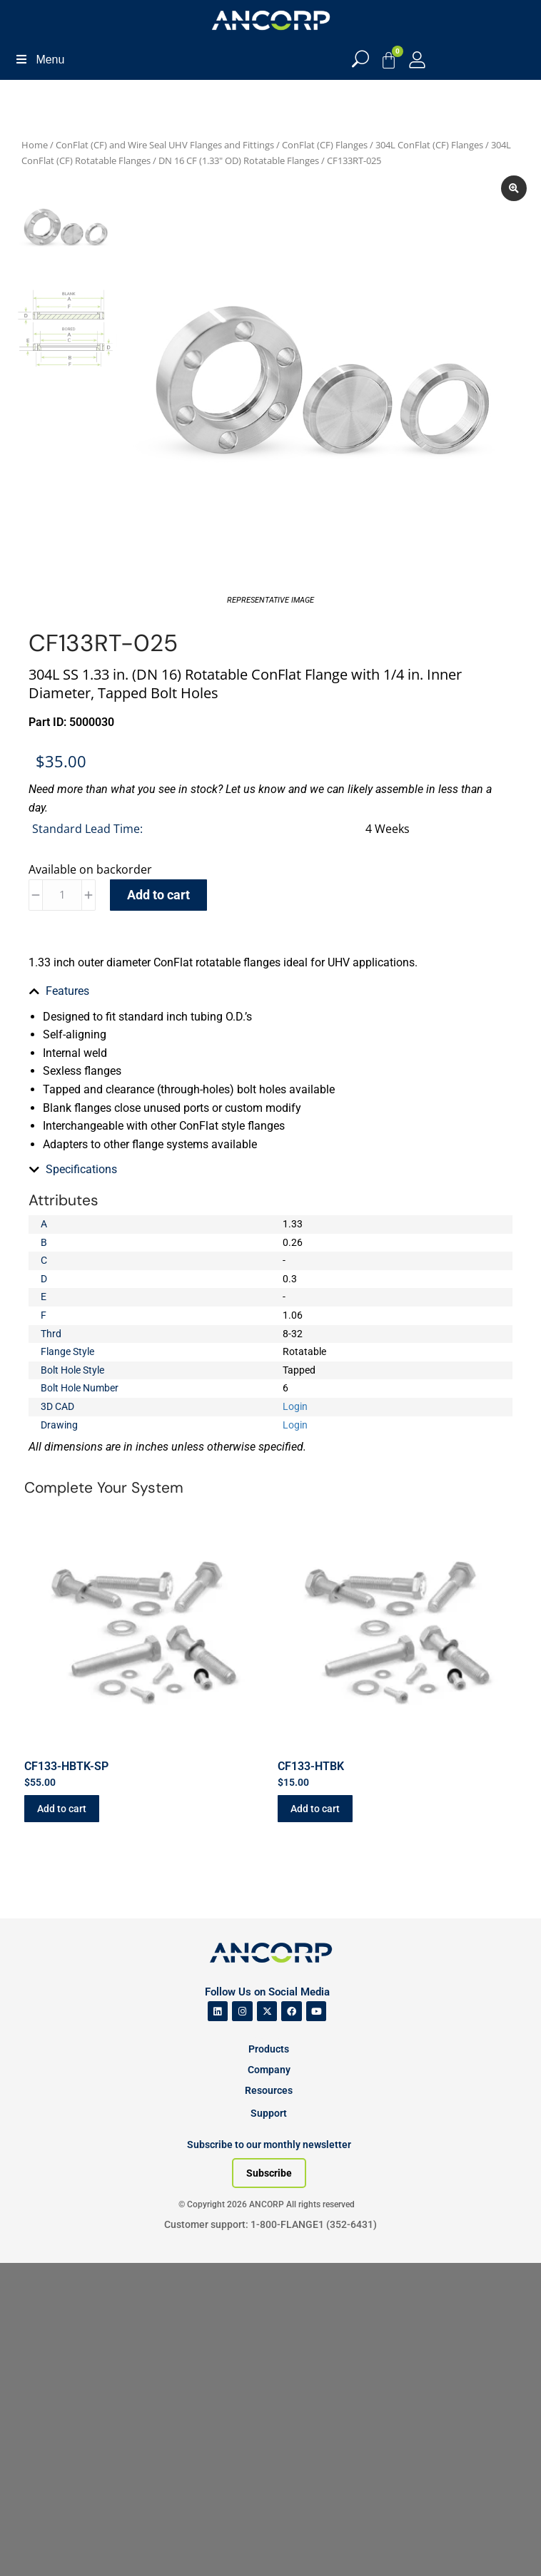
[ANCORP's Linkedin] (218, 2011)
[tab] (270, 991)
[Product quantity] (62, 895)
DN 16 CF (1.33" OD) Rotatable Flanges (238, 160)
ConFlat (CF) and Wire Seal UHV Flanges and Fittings (165, 144)
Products (268, 2049)
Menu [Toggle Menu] (39, 59)
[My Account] (417, 59)
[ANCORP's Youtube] (316, 2011)
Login (295, 1406)
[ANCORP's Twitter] (267, 2011)
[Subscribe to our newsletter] (269, 2173)
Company (269, 2069)
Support (269, 2113)
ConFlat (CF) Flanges (325, 144)
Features (67, 991)
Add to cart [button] (61, 1808)
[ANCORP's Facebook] (291, 2011)
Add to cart (158, 894)
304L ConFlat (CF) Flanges (429, 144)
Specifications (81, 1169)
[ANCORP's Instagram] (242, 2011)
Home (34, 144)
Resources (269, 2090)
